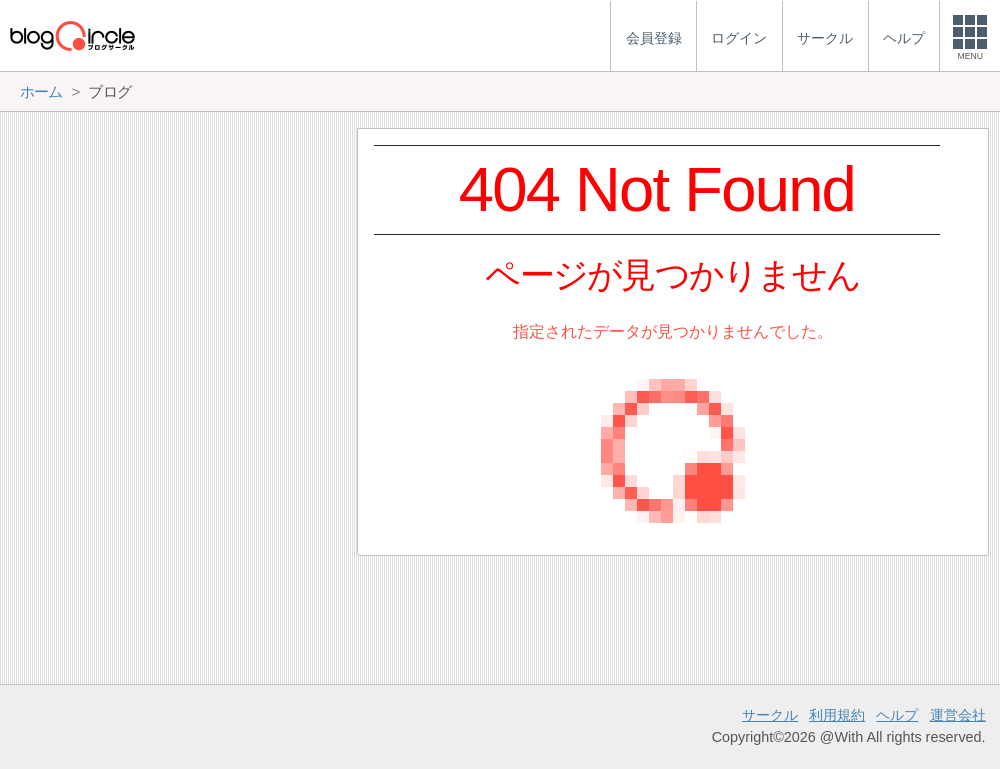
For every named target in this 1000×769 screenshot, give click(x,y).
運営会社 (958, 715)
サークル (770, 715)
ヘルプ (897, 715)
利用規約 (837, 715)
